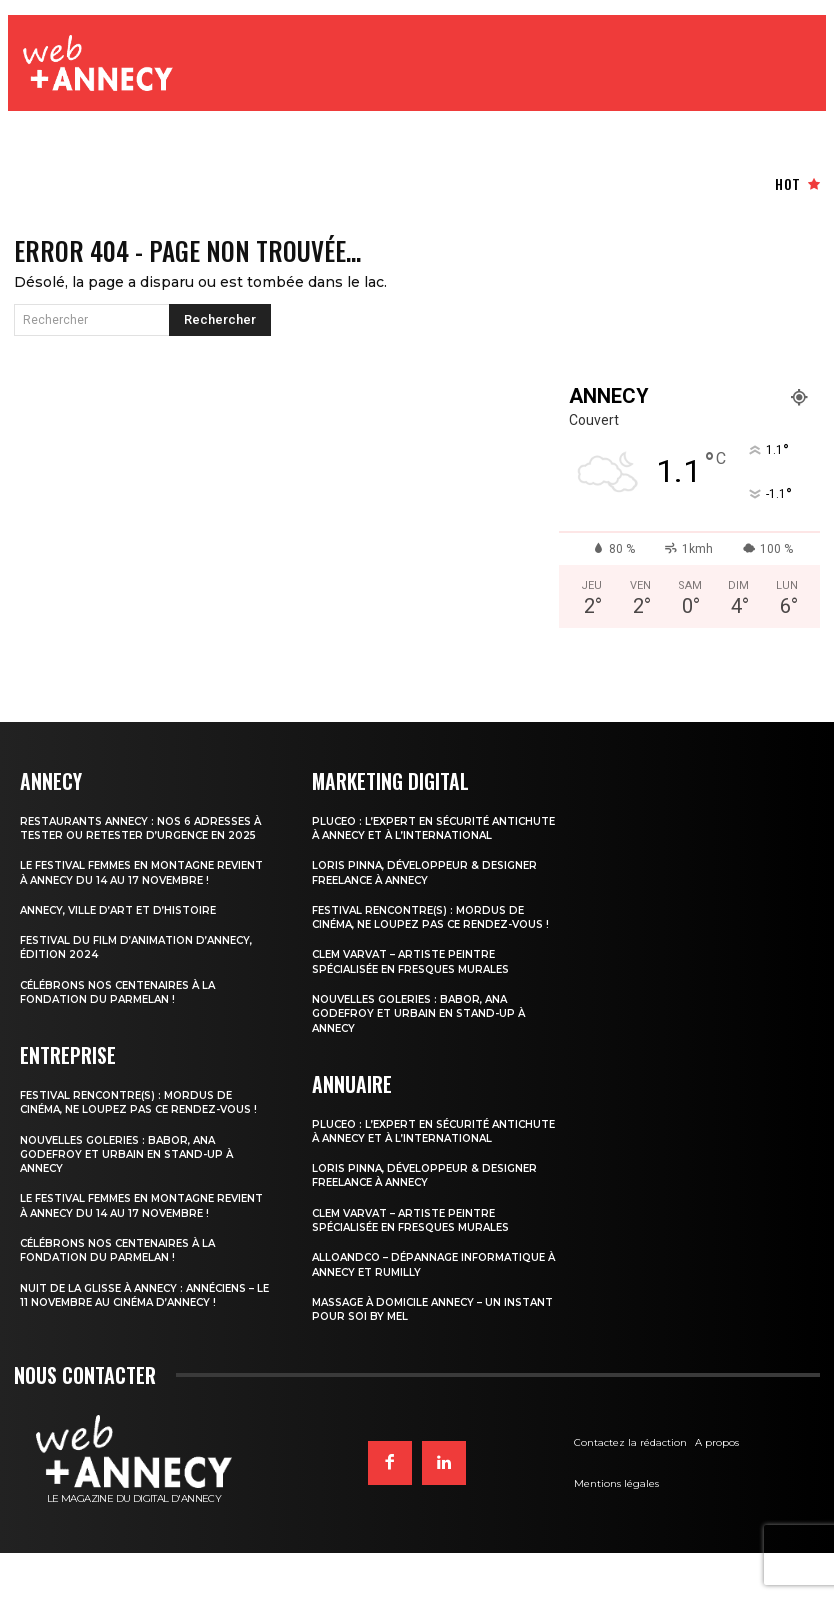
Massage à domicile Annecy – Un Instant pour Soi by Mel (414, 1354)
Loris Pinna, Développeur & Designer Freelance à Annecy (431, 891)
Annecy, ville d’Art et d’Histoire (126, 943)
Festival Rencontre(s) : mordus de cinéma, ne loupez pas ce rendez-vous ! (144, 1140)
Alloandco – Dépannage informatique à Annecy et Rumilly (437, 1310)
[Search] (220, 326)
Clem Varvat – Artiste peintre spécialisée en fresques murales (419, 994)
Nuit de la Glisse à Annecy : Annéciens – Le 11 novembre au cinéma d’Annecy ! (145, 1354)
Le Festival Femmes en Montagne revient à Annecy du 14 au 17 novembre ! (143, 898)
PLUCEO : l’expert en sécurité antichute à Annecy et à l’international (406, 839)
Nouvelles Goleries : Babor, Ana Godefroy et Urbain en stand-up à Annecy (133, 1199)
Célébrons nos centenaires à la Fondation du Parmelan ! (125, 1024)
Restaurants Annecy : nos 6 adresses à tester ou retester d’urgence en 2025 (145, 839)
